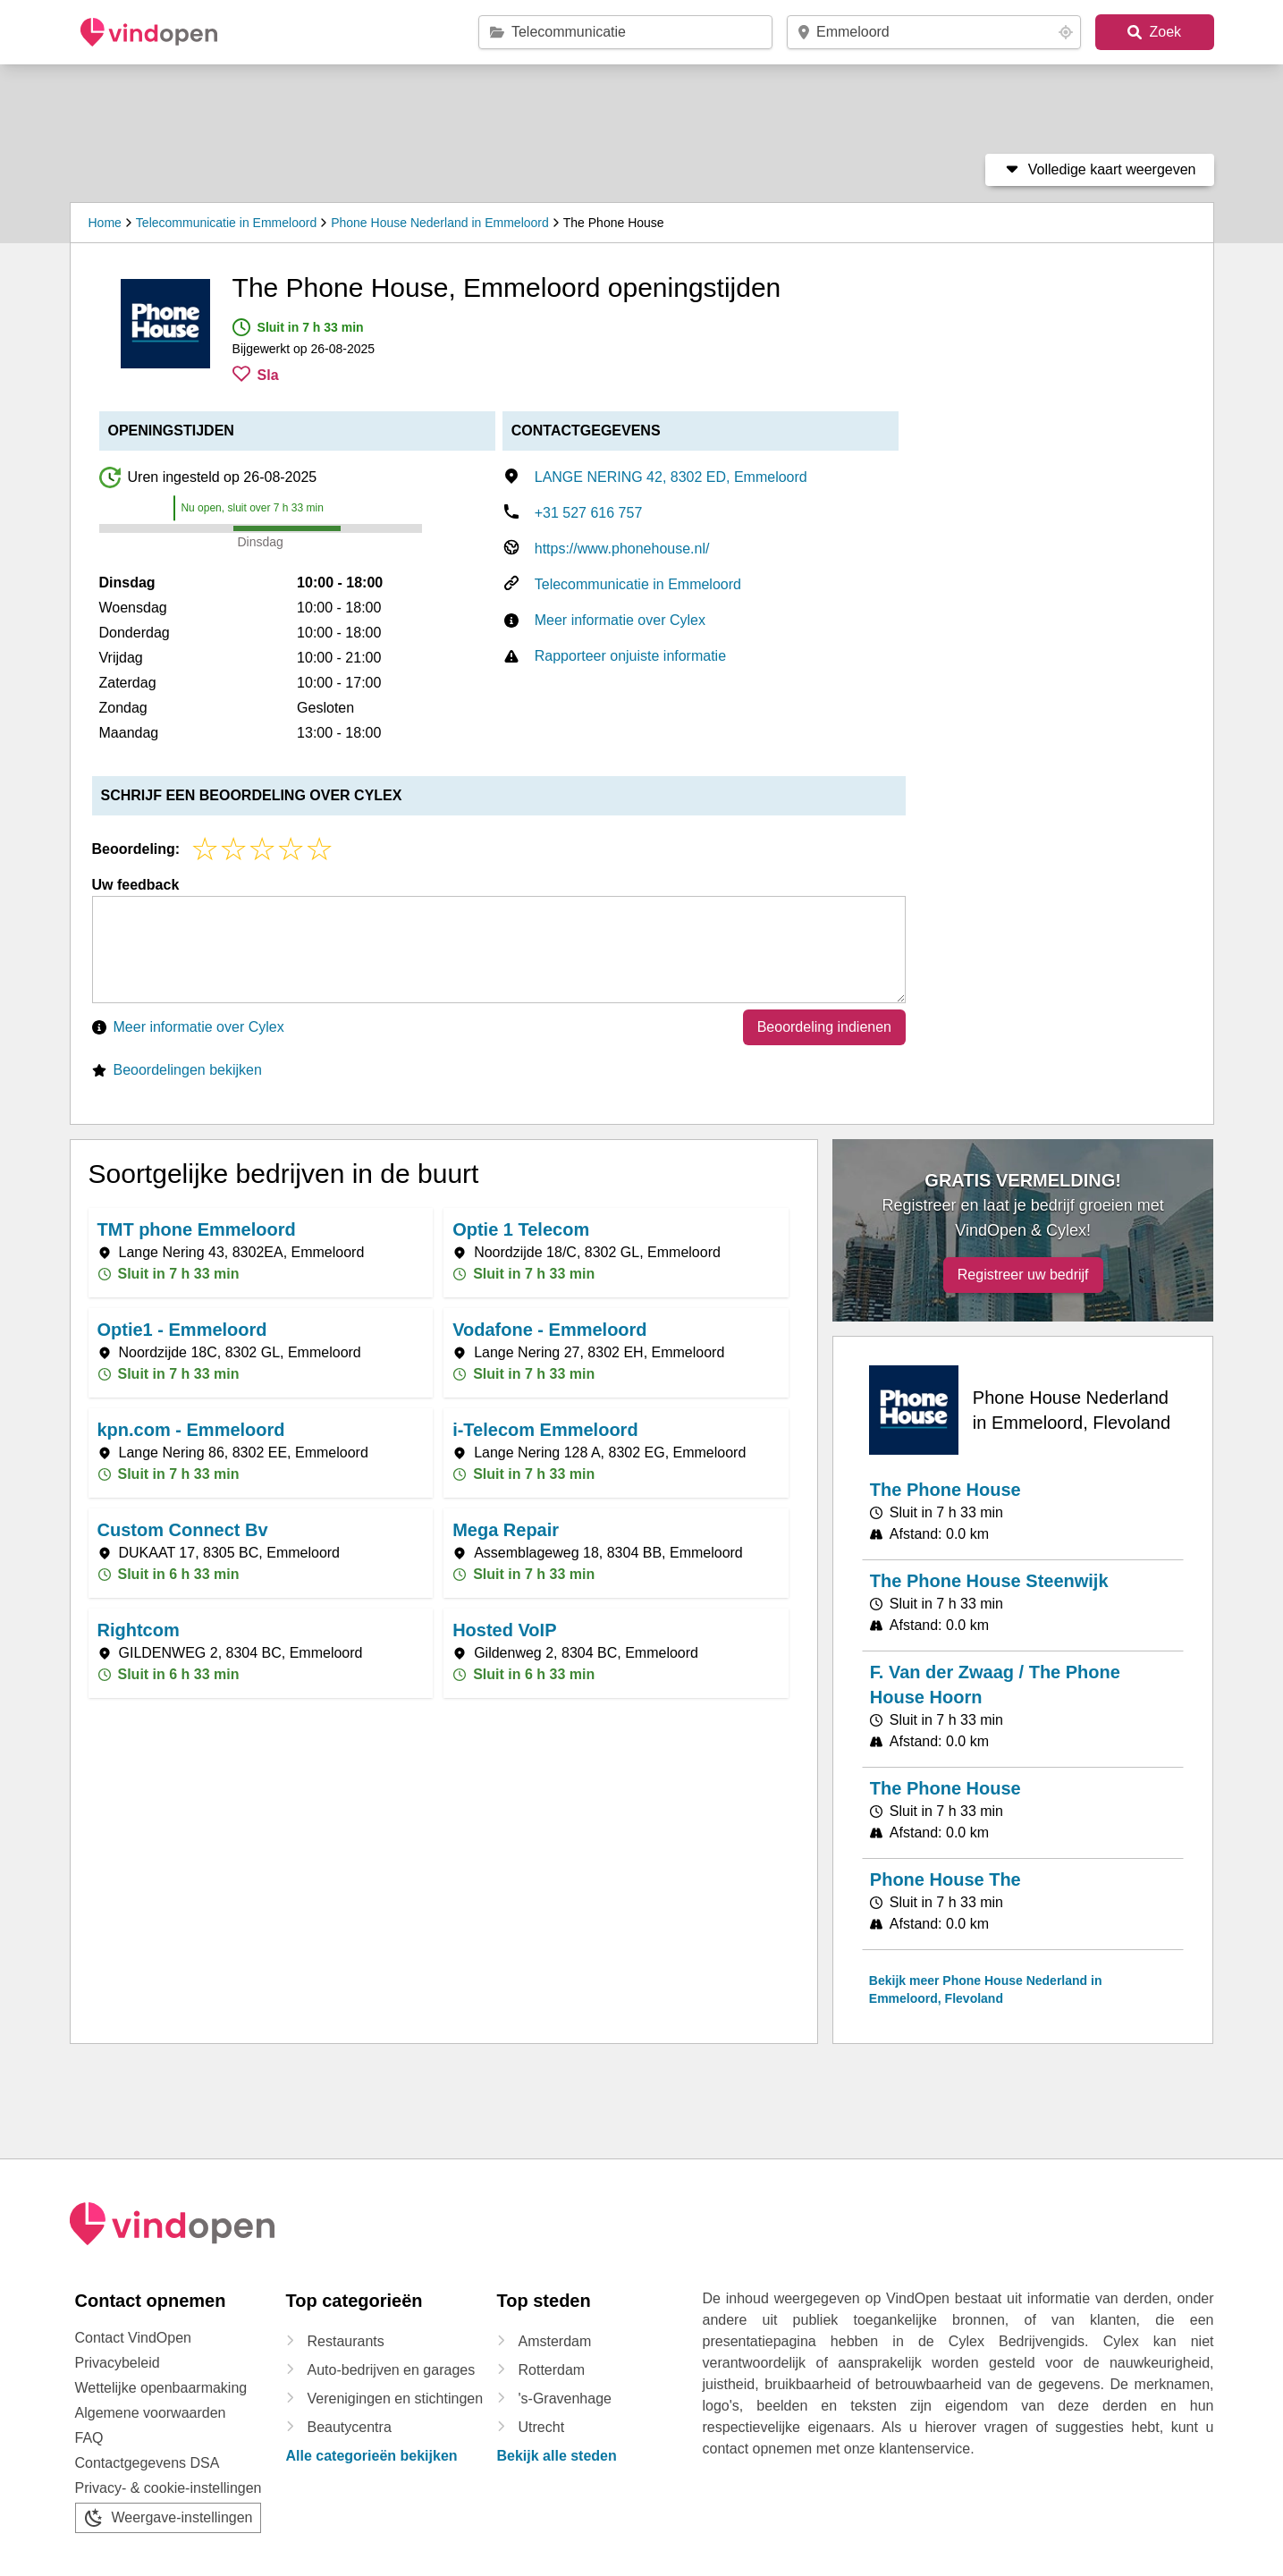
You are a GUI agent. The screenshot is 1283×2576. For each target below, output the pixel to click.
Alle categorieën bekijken (372, 2455)
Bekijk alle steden (557, 2455)
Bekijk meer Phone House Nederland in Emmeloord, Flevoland (985, 1989)
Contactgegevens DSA (147, 2462)
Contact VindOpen (133, 2337)
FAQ (89, 2437)
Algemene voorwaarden (150, 2412)
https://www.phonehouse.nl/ (622, 548)
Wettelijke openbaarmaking (161, 2387)
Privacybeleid (117, 2362)
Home (105, 222)
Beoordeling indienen (824, 1027)
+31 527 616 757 (589, 512)
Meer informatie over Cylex (620, 620)
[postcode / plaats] (935, 32)
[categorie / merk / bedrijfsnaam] (630, 32)
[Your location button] (1065, 32)
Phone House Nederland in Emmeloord (440, 222)
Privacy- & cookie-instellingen (168, 2488)
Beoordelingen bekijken (188, 1069)
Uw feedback (136, 884)
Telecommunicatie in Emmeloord (226, 222)
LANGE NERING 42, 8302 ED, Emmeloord (671, 477)
